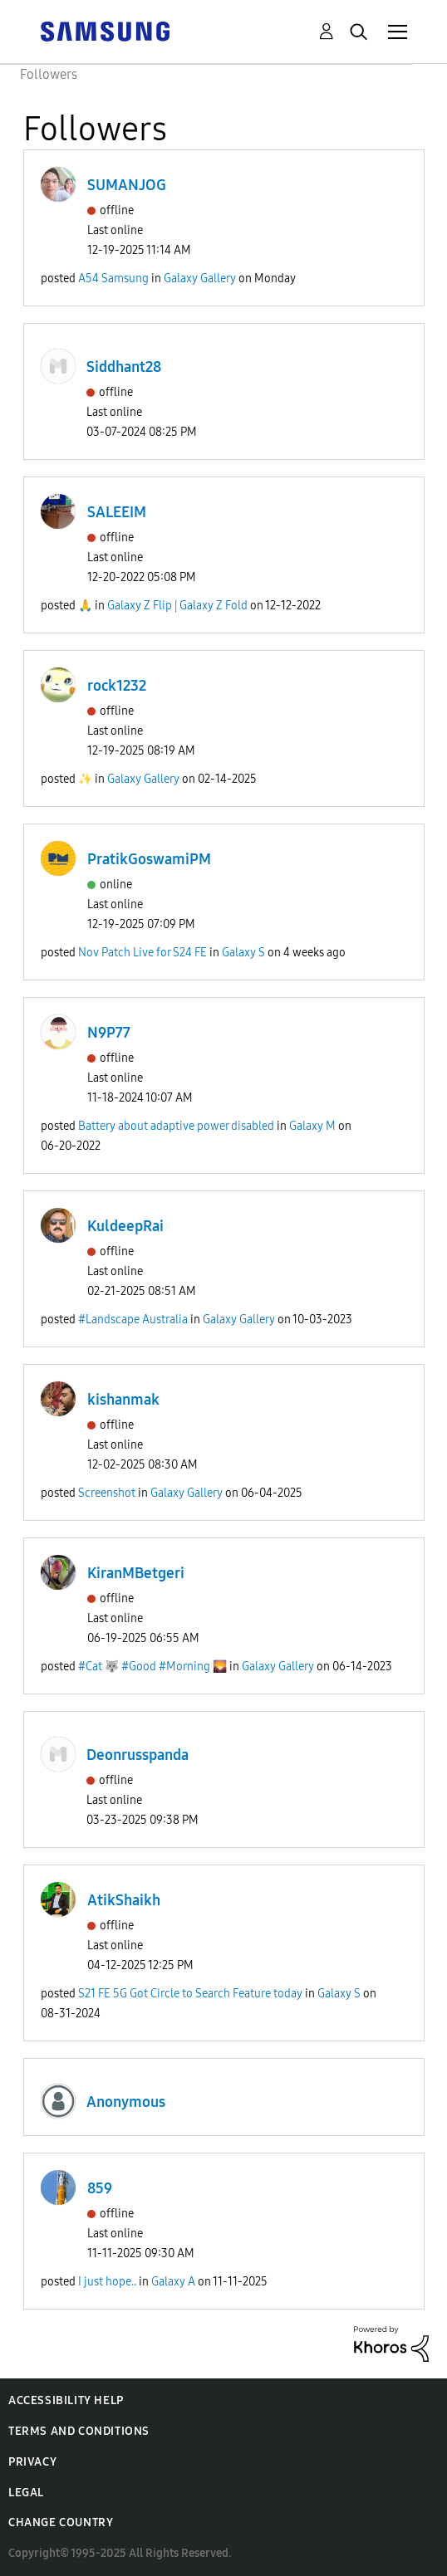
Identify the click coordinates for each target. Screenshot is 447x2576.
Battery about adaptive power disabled (176, 1126)
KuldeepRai (125, 1226)
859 (99, 2188)
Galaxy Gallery (200, 278)
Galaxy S (243, 953)
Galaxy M (312, 1126)
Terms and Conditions (79, 2431)
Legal (26, 2493)
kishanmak (123, 1400)
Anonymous (125, 2102)
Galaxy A (173, 2282)
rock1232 (116, 686)
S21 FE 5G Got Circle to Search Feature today (190, 1994)
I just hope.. (107, 2282)
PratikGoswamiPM (149, 859)
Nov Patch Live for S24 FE (142, 953)
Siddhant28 (123, 367)
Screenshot (106, 1493)
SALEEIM (116, 512)
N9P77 (108, 1033)
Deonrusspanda (137, 1755)
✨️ (85, 779)
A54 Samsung (113, 278)
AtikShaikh (123, 1900)
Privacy (32, 2462)
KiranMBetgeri (135, 1573)
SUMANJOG (126, 185)
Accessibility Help (66, 2400)
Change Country (60, 2522)
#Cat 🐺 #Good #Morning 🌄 (152, 1666)
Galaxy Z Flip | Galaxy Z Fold (177, 606)
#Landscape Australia (133, 1319)
